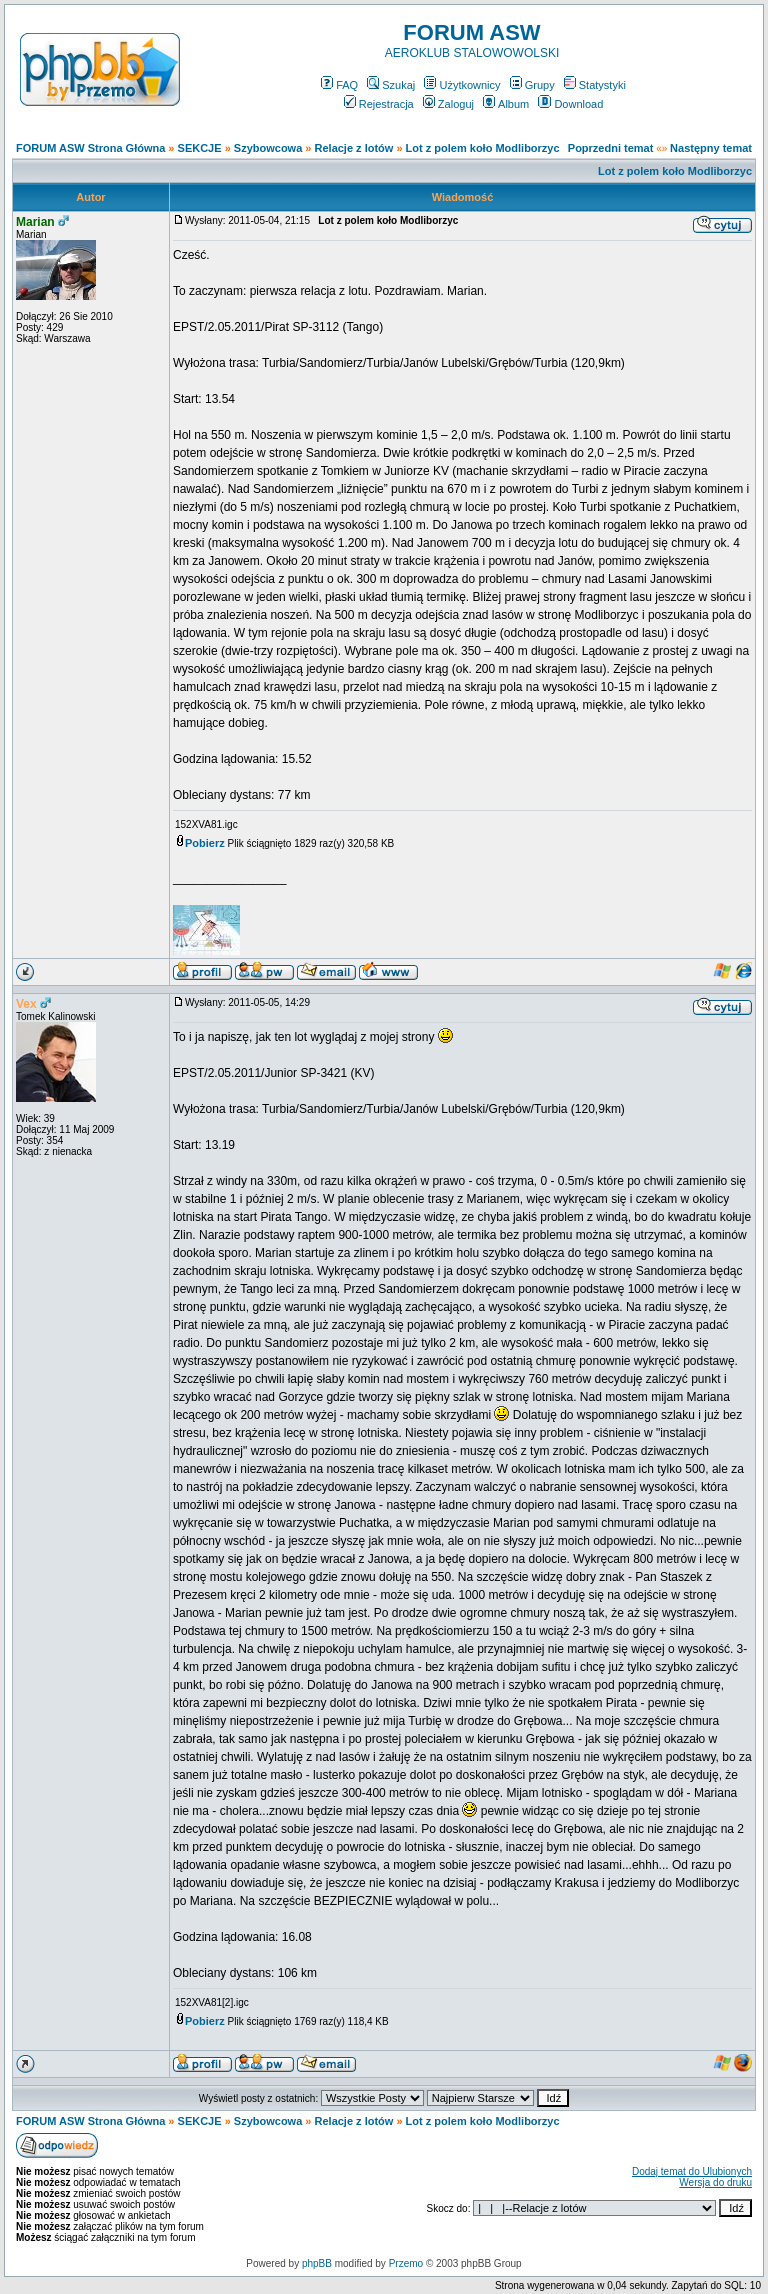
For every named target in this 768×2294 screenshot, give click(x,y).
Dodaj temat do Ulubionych (692, 2171)
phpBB (317, 2263)
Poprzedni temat (611, 148)
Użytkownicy (462, 85)
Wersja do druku (715, 2182)
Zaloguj (448, 104)
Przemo (406, 2263)
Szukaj (391, 85)
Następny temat (711, 148)
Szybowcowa (268, 148)
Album (506, 104)
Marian (35, 222)
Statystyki (595, 85)
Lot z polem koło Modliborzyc (483, 148)
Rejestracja (379, 104)
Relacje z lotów (354, 148)
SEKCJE (200, 148)
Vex (26, 1004)
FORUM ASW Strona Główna (90, 148)
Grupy (532, 85)
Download (570, 104)
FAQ (339, 85)
